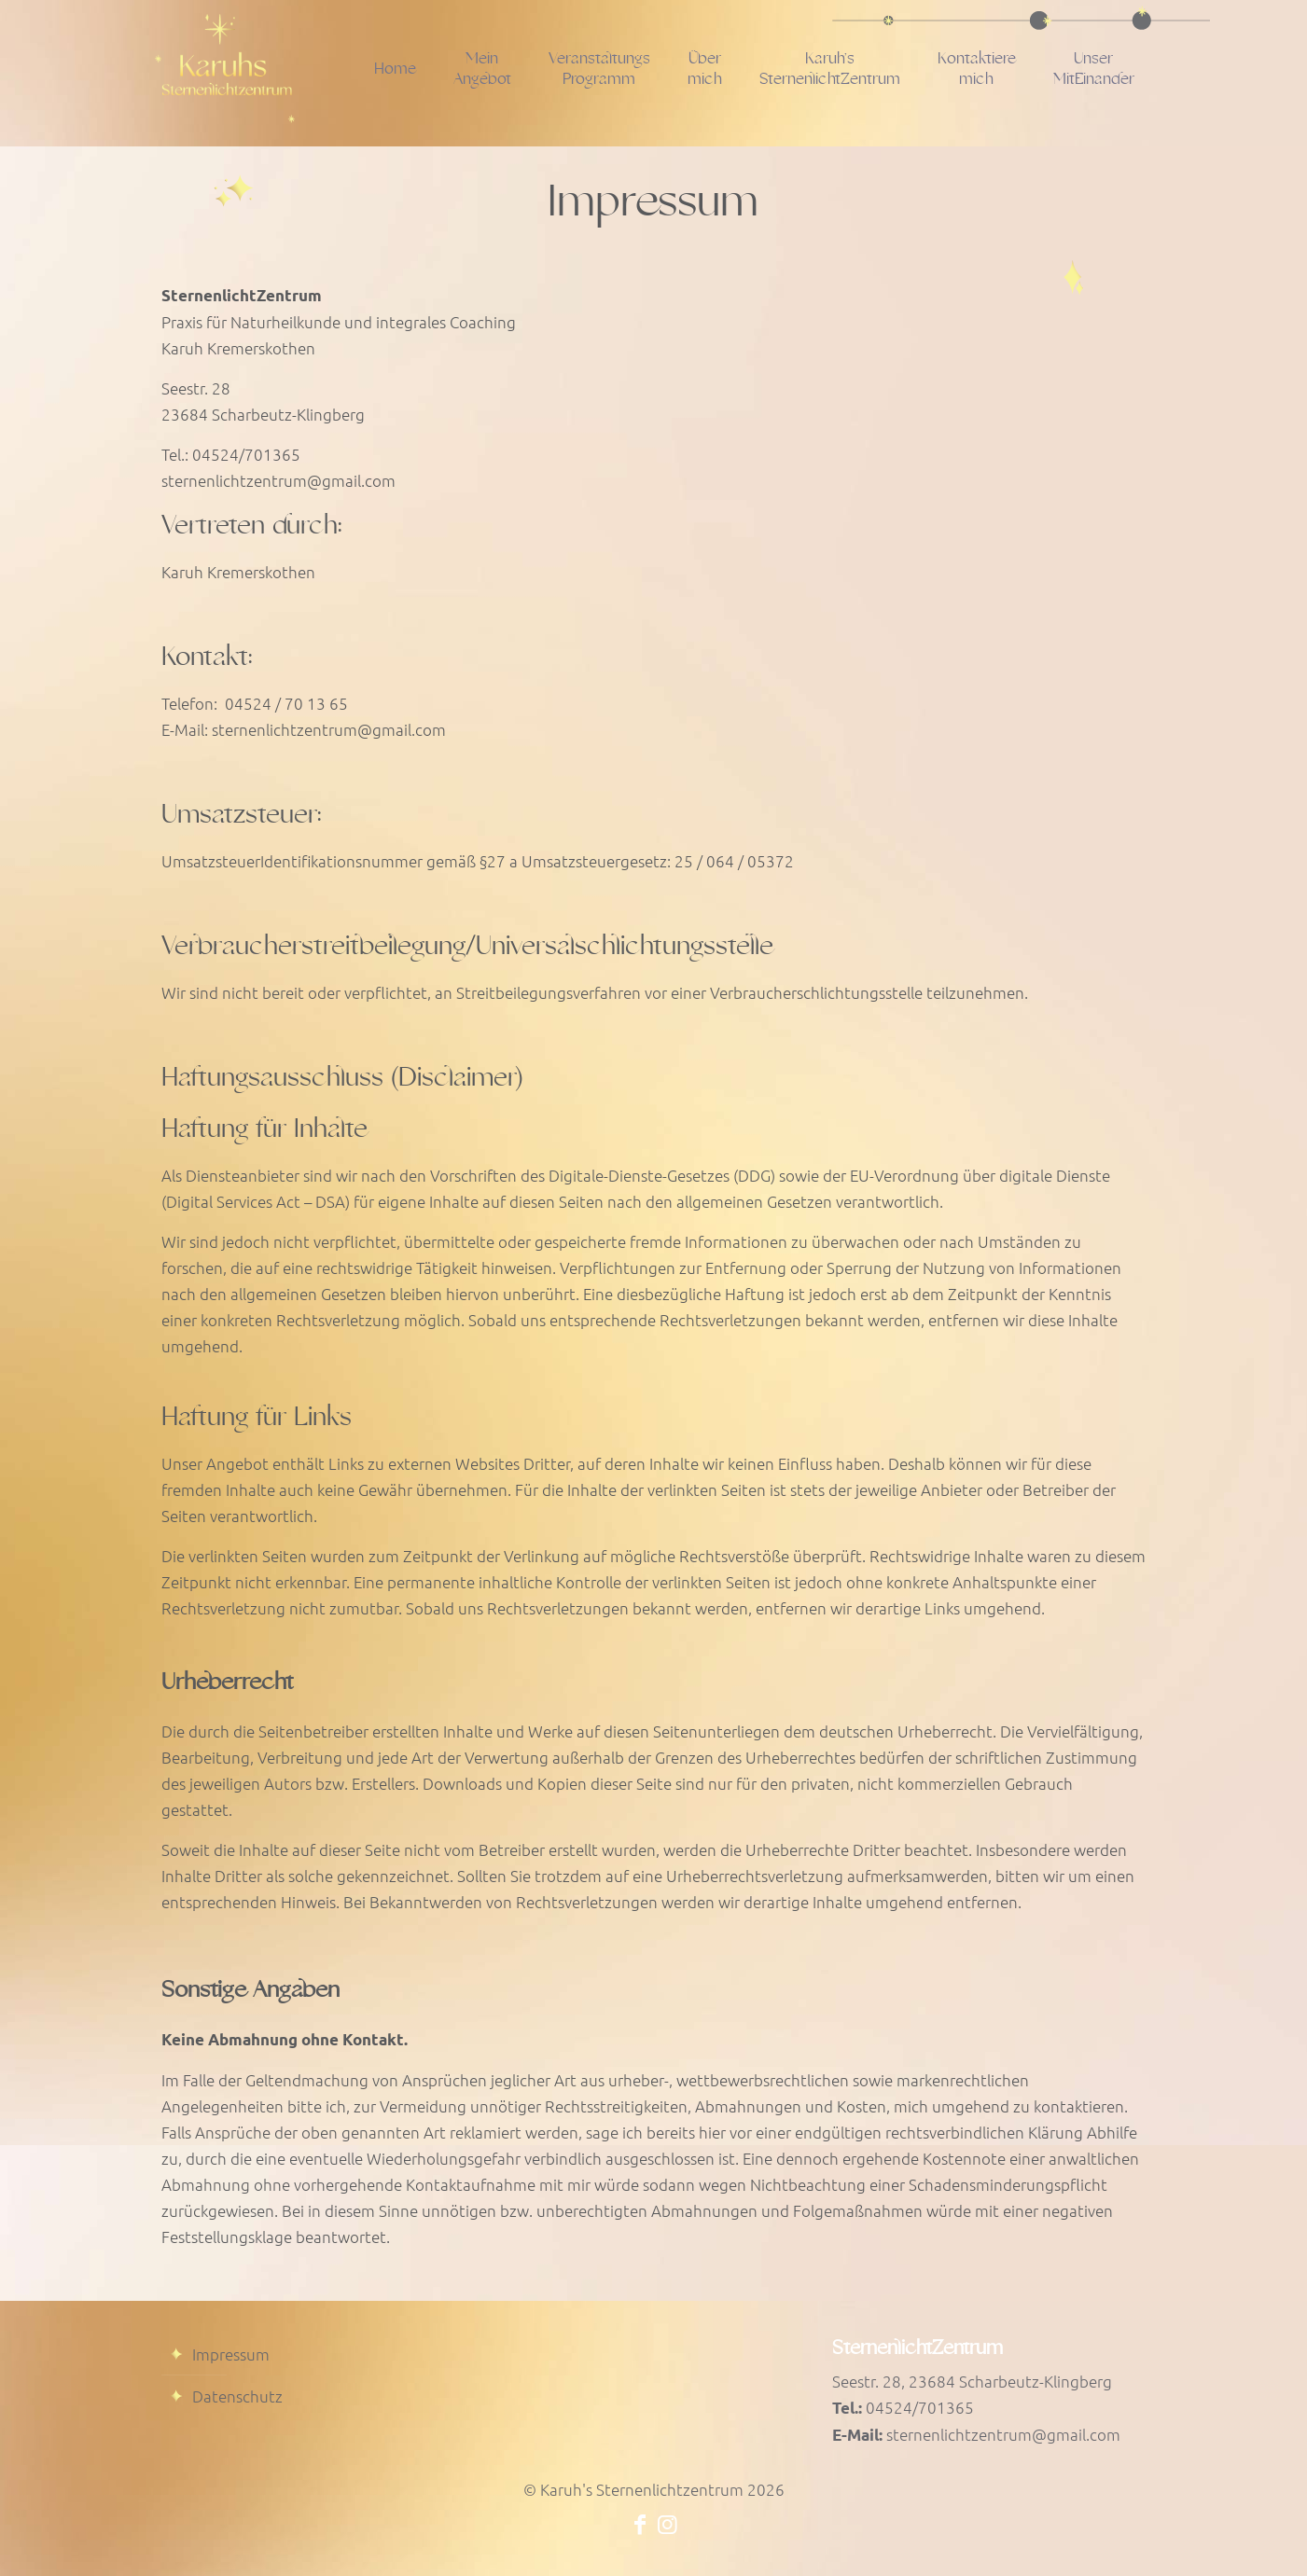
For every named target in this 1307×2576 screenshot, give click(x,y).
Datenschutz (237, 2396)
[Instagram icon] (668, 2523)
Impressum (231, 2354)
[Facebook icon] (640, 2523)
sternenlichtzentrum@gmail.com (1003, 2434)
